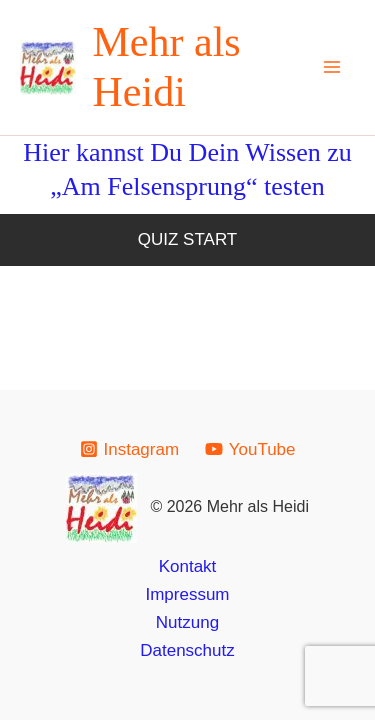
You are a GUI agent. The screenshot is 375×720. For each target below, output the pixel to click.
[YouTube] (250, 449)
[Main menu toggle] (333, 68)
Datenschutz (187, 650)
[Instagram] (129, 449)
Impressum (187, 594)
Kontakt (188, 566)
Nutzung (187, 622)
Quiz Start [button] (188, 239)
